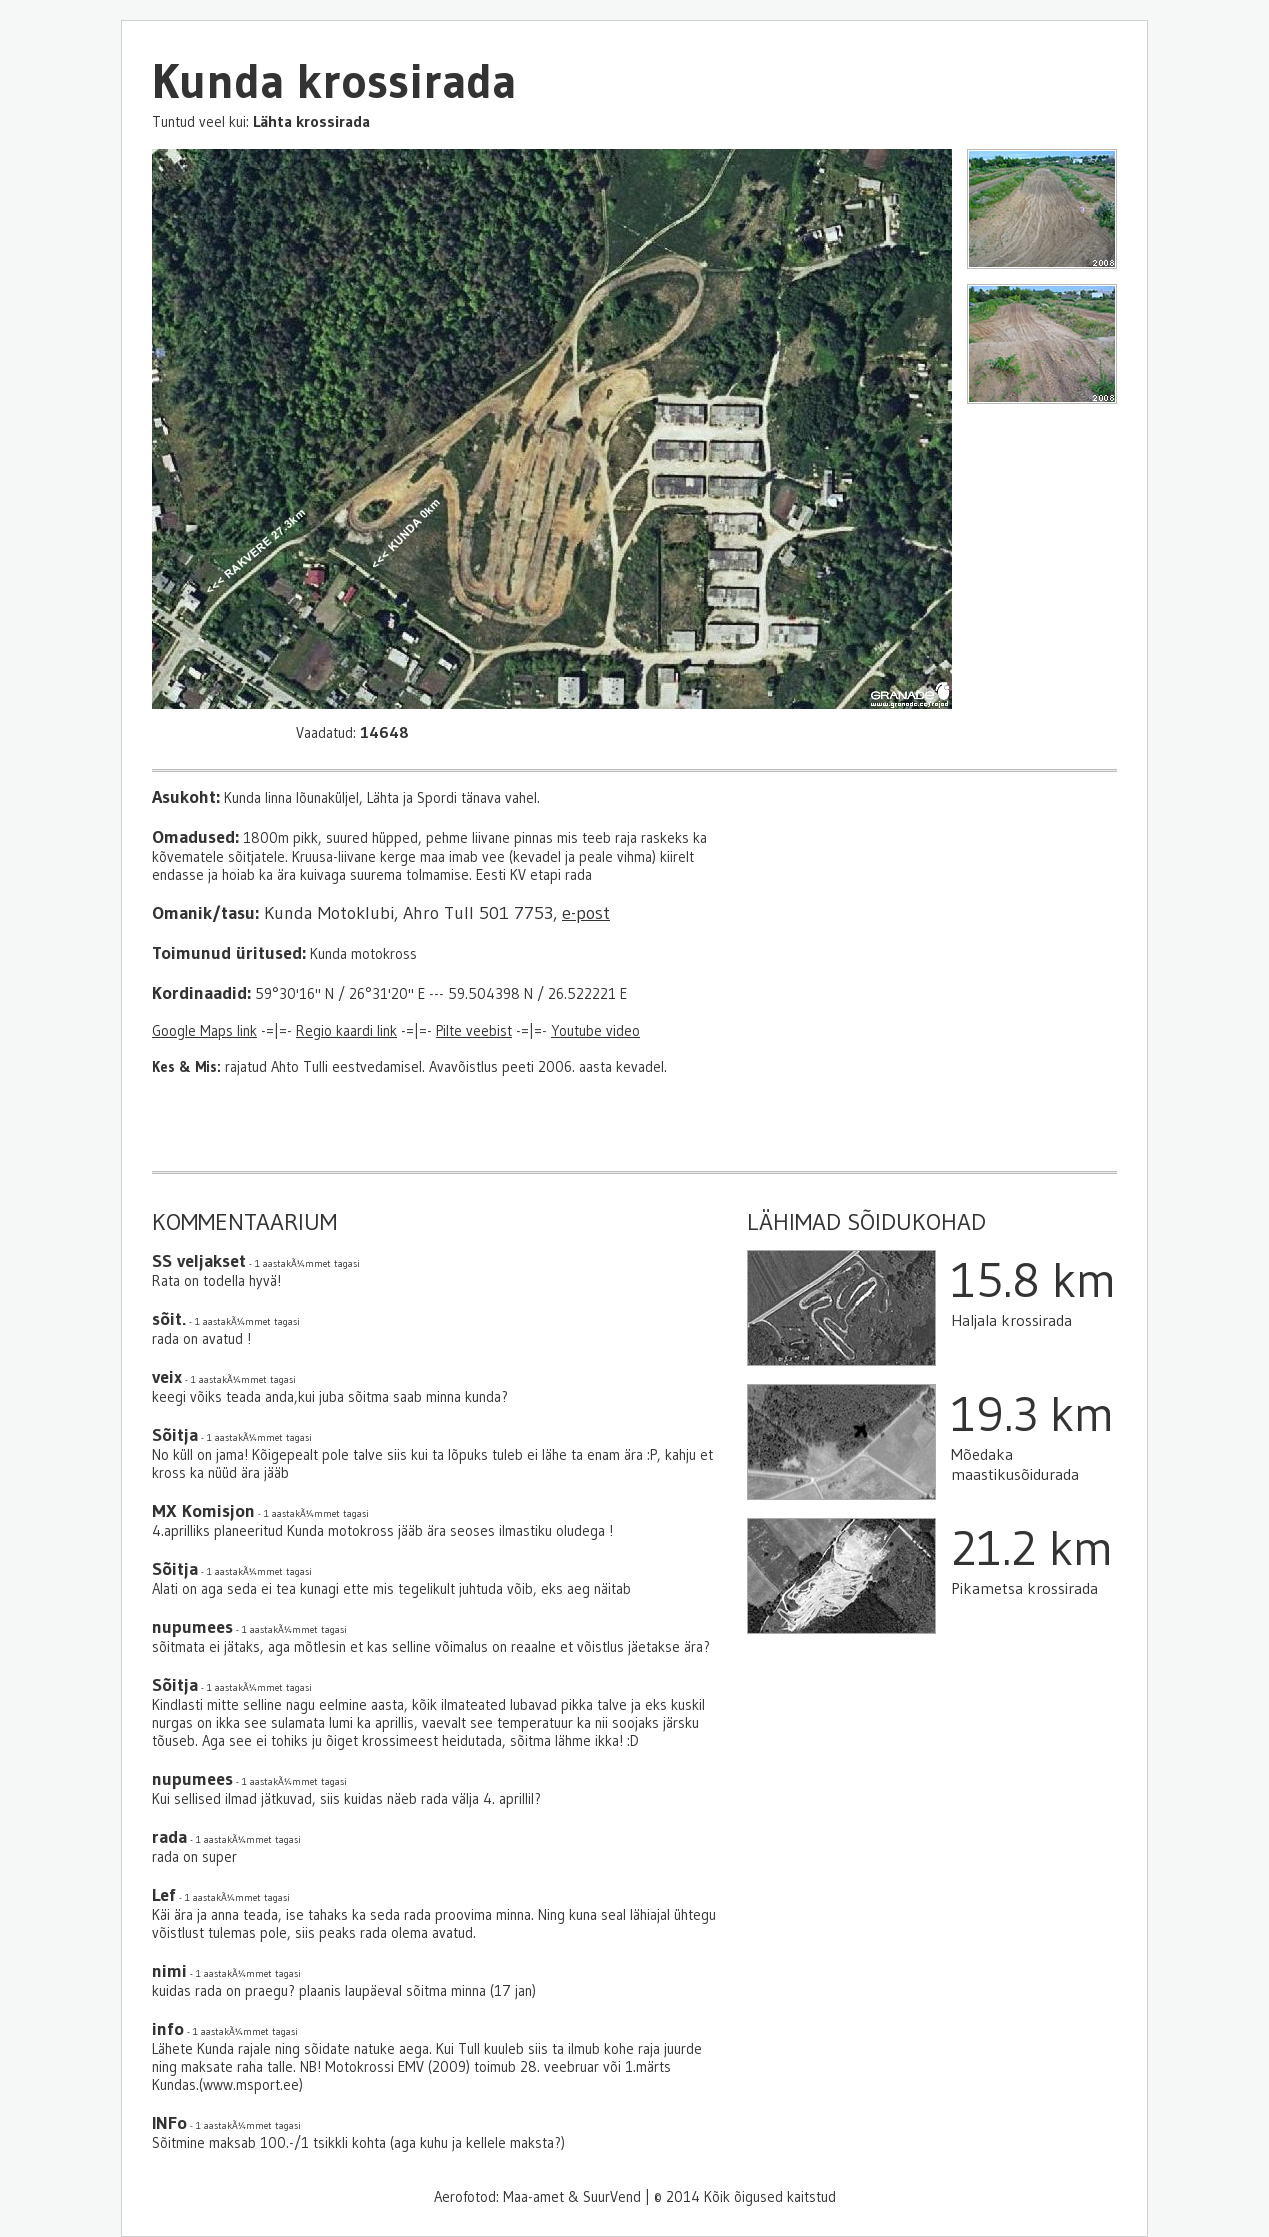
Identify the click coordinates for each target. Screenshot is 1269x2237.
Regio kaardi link (346, 1031)
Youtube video (595, 1031)
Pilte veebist (474, 1031)
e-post (586, 913)
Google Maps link (204, 1031)
